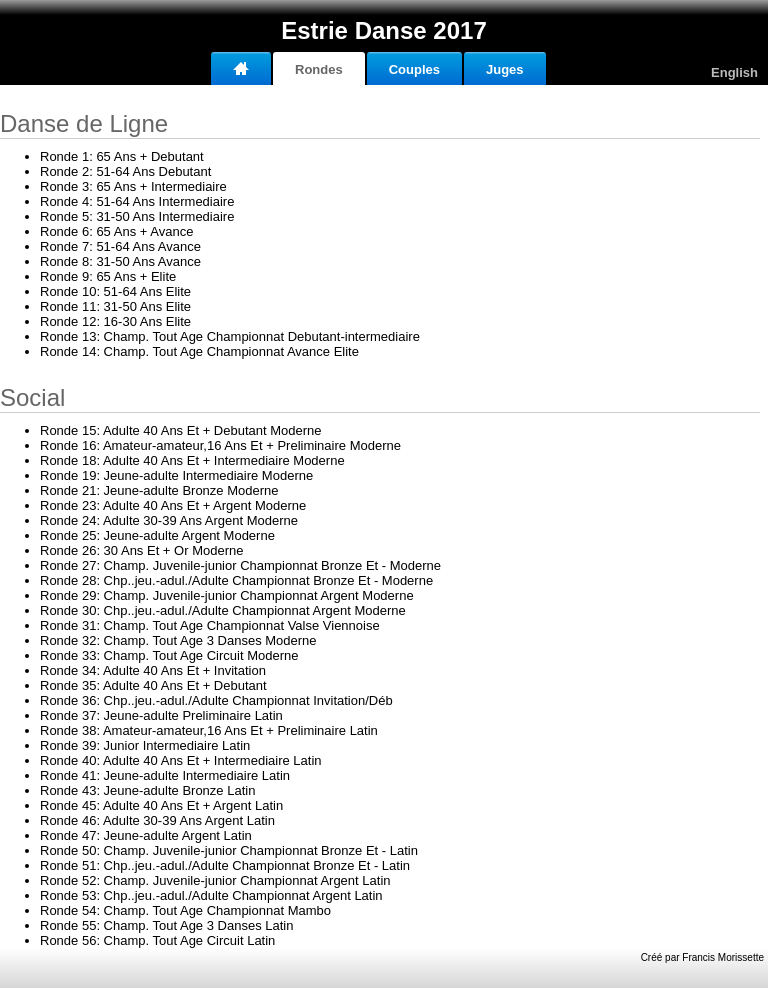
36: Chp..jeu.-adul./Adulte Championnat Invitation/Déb (216, 700)
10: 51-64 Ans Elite (115, 291)
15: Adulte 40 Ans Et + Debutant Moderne (181, 430)
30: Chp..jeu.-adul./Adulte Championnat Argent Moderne (223, 610)
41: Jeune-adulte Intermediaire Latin (165, 775)
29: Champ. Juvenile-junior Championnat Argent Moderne (227, 595)
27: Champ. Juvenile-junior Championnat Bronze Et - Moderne (240, 565)
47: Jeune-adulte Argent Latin (146, 835)
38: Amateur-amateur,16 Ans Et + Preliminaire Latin (209, 730)
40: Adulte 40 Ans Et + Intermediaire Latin (181, 760)
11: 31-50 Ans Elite (115, 306)
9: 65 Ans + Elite (108, 276)
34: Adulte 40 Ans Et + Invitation (153, 670)
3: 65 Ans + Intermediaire (133, 186)
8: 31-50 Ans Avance (120, 261)
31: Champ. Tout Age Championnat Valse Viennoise (210, 625)
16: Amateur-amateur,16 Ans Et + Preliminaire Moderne (220, 445)
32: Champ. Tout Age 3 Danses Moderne (178, 640)
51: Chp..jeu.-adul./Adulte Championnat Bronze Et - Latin (225, 865)
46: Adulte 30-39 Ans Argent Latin (157, 820)
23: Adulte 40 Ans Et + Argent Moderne (173, 505)
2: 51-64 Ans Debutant (125, 171)
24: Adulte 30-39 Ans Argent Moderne (169, 520)
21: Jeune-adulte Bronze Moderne (159, 490)
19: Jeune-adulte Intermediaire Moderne (176, 475)
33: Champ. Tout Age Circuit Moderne (169, 655)
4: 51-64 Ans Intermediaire (137, 201)
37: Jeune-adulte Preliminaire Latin (161, 715)
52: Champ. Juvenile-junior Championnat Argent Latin (215, 880)
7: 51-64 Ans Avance (120, 246)
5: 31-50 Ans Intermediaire (137, 216)
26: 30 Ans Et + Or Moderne (141, 550)
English (734, 72)
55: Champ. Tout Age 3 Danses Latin (166, 925)
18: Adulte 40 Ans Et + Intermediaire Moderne (192, 460)
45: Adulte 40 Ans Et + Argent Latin (161, 805)
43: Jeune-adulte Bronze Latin (147, 790)
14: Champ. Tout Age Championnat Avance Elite (199, 351)
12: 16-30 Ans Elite (115, 321)
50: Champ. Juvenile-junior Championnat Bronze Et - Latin (229, 850)
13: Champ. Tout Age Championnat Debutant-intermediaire (230, 336)
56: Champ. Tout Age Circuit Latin (157, 940)
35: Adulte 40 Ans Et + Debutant (153, 685)
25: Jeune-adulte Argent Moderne (157, 535)
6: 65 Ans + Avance (116, 231)
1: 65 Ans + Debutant (122, 156)
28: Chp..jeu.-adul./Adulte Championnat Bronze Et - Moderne (236, 580)
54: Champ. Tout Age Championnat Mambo (185, 910)
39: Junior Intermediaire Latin (145, 745)
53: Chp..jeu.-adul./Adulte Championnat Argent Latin (211, 895)
